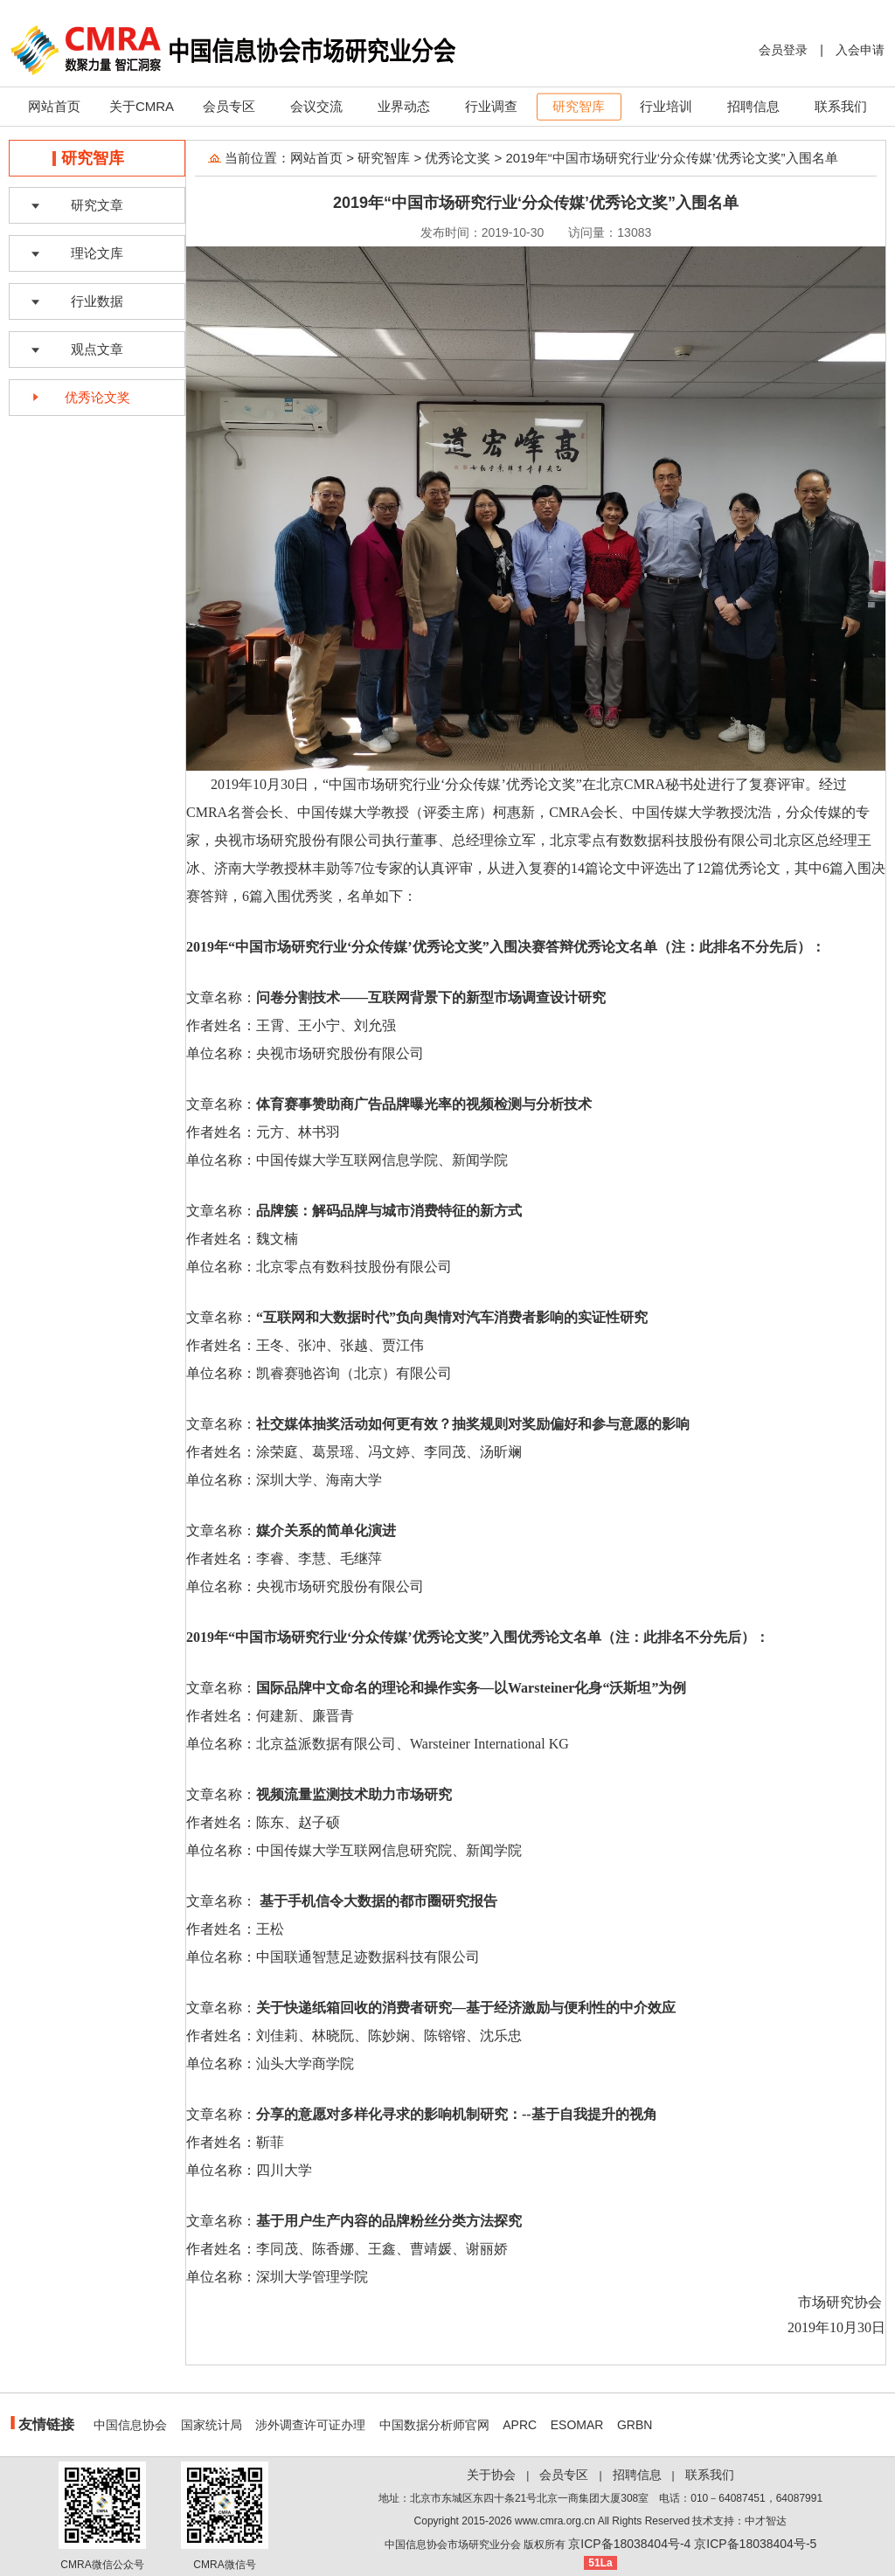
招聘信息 (753, 106)
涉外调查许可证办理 (310, 2425)
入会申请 (860, 50)
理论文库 (97, 253)
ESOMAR (577, 2425)
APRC (520, 2425)
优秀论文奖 (97, 397)
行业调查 (491, 106)
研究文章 (97, 204)
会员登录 (783, 50)
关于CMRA (141, 106)
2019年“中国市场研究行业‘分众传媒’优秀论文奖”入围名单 (672, 157)
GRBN (634, 2425)
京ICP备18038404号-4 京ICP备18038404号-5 (692, 2544)
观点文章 (97, 349)
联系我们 (841, 106)
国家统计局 (211, 2425)
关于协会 (491, 2475)
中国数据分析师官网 (434, 2425)
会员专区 (229, 106)
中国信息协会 (130, 2425)
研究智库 (578, 106)
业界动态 (404, 106)
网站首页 (54, 106)
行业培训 (666, 106)
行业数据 (97, 301)
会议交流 (316, 106)
